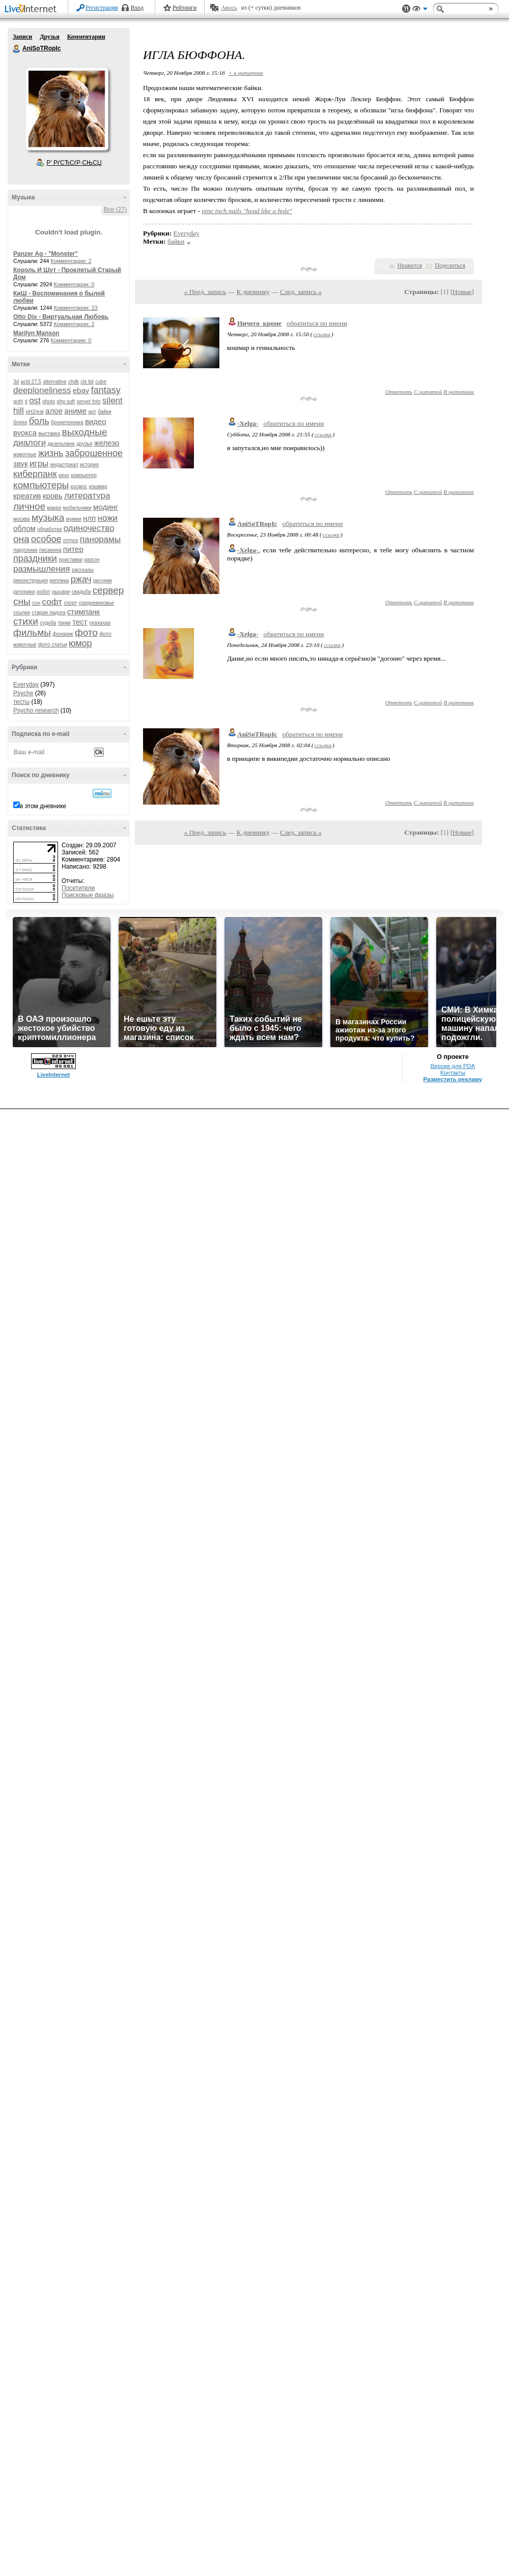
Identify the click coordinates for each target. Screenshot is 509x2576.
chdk (73, 381)
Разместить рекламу (453, 1079)
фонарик (62, 634)
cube (100, 381)
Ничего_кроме (259, 323)
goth (18, 401)
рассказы (83, 570)
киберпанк (35, 474)
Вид (420, 10)
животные (25, 454)
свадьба (81, 592)
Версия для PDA (453, 1066)
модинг (105, 506)
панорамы (100, 539)
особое (46, 539)
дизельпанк (60, 444)
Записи (22, 36)
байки (104, 411)
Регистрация (102, 7)
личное (29, 506)
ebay (81, 390)
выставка (49, 433)
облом (24, 528)
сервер (108, 590)
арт (92, 411)
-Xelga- (247, 423)
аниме (75, 410)
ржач (81, 579)
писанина (50, 550)
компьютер (83, 475)
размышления (41, 569)
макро (54, 508)
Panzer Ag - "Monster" (45, 253)
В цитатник (458, 392)
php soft (66, 401)
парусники (25, 550)
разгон (91, 559)
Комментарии (86, 36)
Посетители (78, 888)
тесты (21, 701)
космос (79, 486)
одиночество (89, 528)
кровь (53, 495)
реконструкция (30, 580)
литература (87, 495)
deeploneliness (42, 390)
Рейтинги (185, 7)
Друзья (49, 36)
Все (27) (115, 209)
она (21, 539)
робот (43, 592)
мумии (73, 519)
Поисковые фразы (88, 895)
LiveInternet (32, 9)
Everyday (26, 684)
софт (52, 602)
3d (16, 381)
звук (20, 463)
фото (86, 632)
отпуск (70, 540)
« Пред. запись (205, 291)
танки (64, 623)
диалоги (29, 443)
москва (21, 519)
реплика (59, 580)
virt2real (34, 411)
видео (95, 421)
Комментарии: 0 (74, 284)
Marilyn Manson (36, 333)
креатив (27, 495)
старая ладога (48, 612)
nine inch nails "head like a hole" (247, 211)
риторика (24, 592)
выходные (84, 432)
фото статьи (52, 644)
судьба (48, 623)
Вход (137, 7)
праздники (35, 558)
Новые (462, 291)
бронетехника (67, 422)
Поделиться (450, 265)
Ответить (398, 392)
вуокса (25, 432)
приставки (70, 559)
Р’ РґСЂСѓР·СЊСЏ (74, 162)
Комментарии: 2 (71, 261)
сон (36, 603)
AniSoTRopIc (17, 49)
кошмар (98, 486)
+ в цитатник (246, 73)
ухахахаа (99, 623)
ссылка (321, 334)
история (89, 464)
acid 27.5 (30, 381)
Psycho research (36, 710)
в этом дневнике (43, 806)
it (26, 401)
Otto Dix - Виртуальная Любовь (60, 316)
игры (39, 463)
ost (35, 400)
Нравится (410, 265)
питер (73, 549)
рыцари (61, 592)
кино (64, 475)
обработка (49, 529)
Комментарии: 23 (76, 308)
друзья (84, 444)
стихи (25, 621)
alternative (54, 381)
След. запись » (301, 291)
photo (48, 401)
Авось (229, 7)
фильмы (32, 632)
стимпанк (83, 611)
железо (107, 442)
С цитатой (428, 392)
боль (39, 421)
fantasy (106, 390)
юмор (80, 643)
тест (79, 621)
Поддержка (406, 9)
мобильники (77, 508)
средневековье (97, 603)
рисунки (102, 580)
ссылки (21, 612)
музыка (48, 517)
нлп (89, 518)
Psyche (23, 693)
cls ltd (87, 381)
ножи (108, 518)
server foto (89, 401)
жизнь (51, 453)
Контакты (452, 1073)
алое (54, 410)
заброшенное (94, 453)
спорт (70, 603)
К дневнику (253, 291)
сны (22, 601)
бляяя (20, 422)
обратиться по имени (317, 323)
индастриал (64, 464)
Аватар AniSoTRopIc (67, 109)
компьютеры (41, 485)
